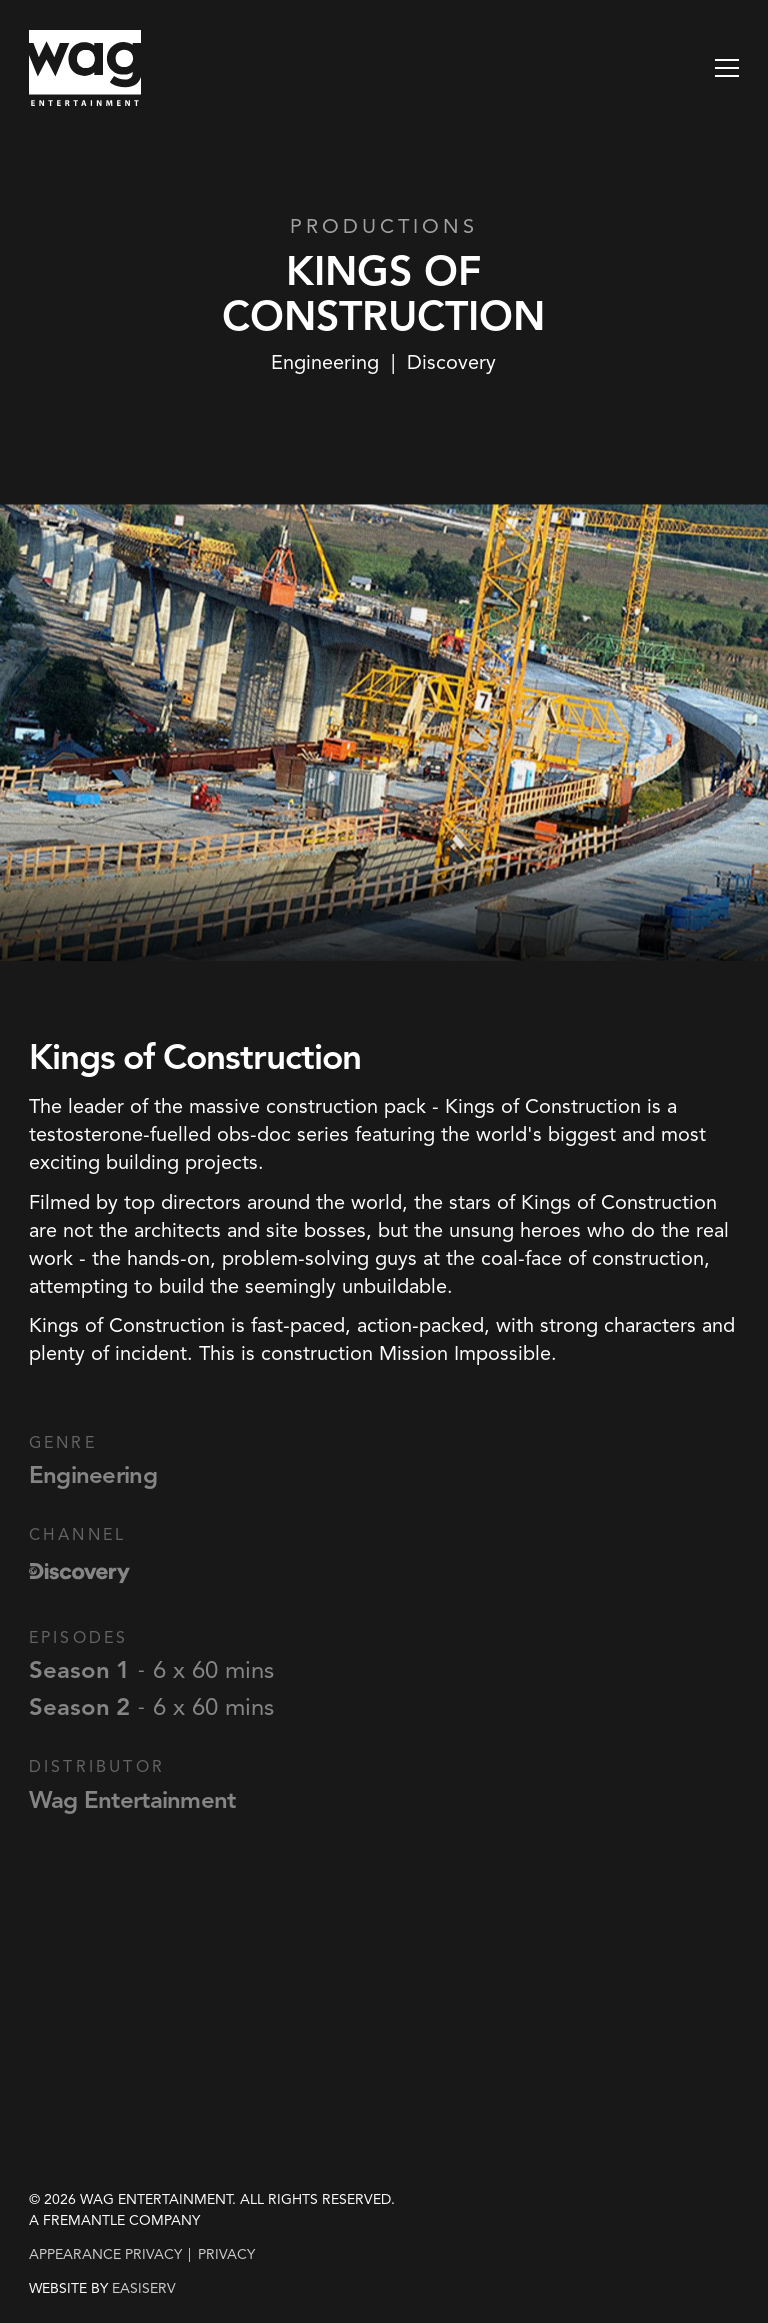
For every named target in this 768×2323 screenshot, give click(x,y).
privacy (226, 2254)
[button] (727, 68)
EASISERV (144, 2289)
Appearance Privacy (105, 2254)
